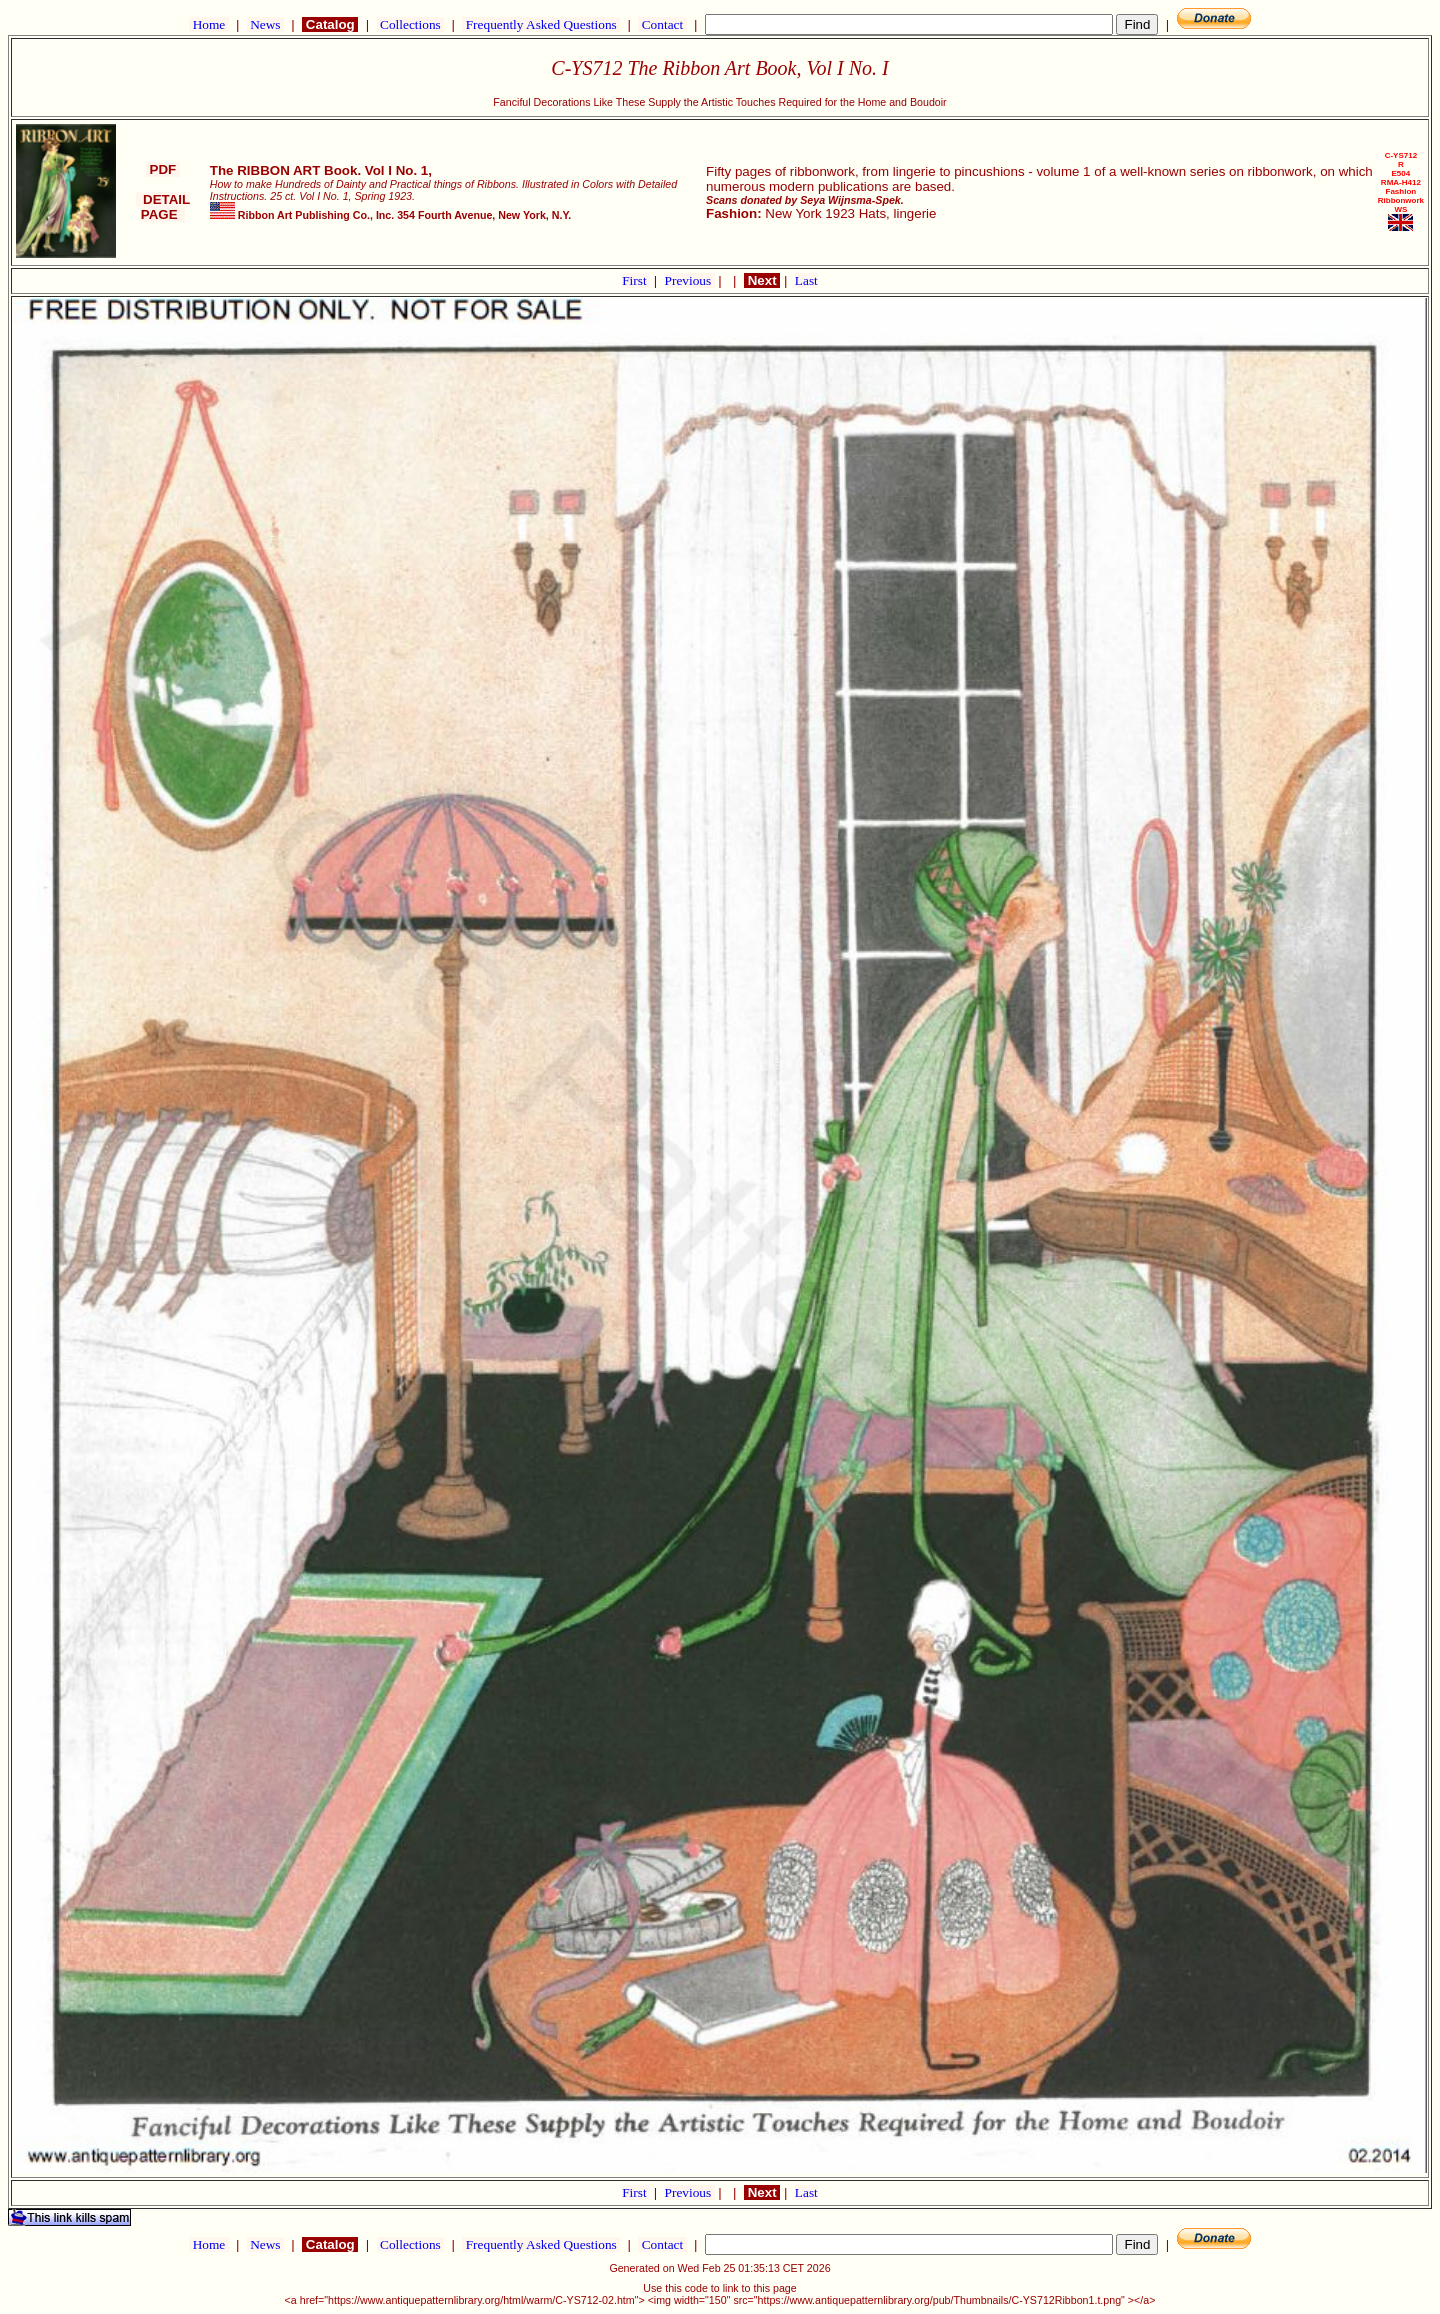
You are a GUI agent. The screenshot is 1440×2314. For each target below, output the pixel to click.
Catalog (330, 24)
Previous (690, 280)
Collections (410, 24)
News (265, 24)
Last (806, 280)
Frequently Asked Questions (541, 24)
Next (762, 280)
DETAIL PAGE (163, 207)
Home (208, 24)
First (636, 280)
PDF (163, 169)
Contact (662, 24)
